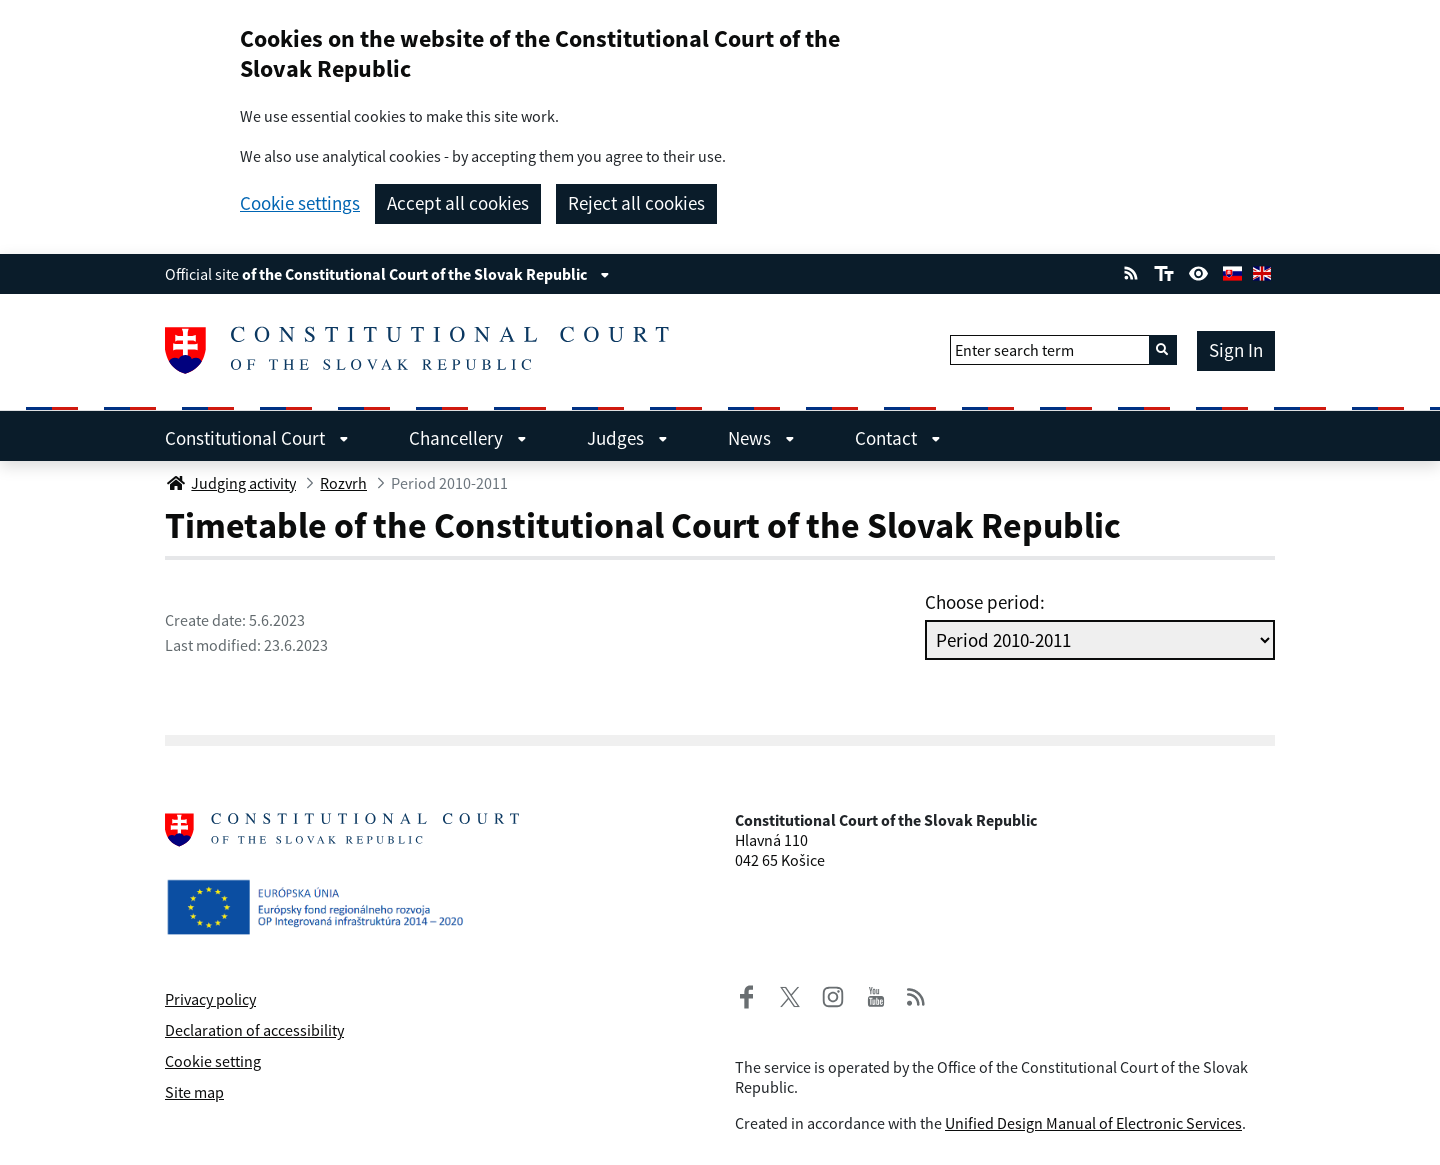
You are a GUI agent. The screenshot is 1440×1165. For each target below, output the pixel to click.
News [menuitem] (761, 438)
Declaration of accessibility (254, 1030)
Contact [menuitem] (898, 438)
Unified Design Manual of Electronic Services (1093, 1123)
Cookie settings (300, 203)
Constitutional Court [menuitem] (257, 438)
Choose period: (985, 602)
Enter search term (1014, 350)
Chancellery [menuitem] (468, 438)
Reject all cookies (636, 203)
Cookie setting (213, 1061)
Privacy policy (210, 999)
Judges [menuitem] (627, 438)
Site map (194, 1092)
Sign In (1236, 350)
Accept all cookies (458, 203)
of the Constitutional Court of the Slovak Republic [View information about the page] (426, 274)
